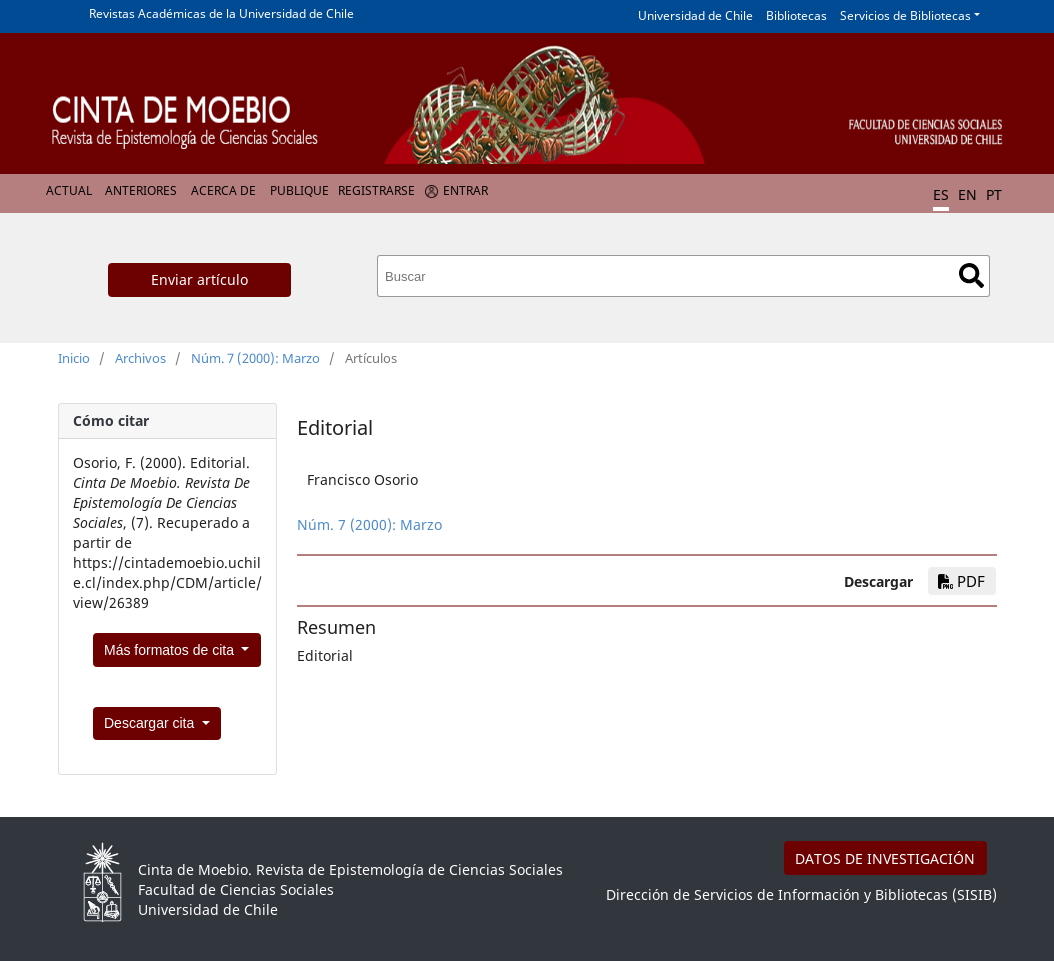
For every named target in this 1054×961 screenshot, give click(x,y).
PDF (961, 581)
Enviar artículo (199, 279)
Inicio (74, 358)
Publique (299, 190)
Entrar (465, 190)
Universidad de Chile (695, 15)
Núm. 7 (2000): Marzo (255, 358)
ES (941, 194)
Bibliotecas (796, 15)
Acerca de (223, 190)
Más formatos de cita (171, 650)
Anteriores (141, 190)
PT (994, 194)
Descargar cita (151, 723)
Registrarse (376, 190)
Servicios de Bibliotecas (905, 15)
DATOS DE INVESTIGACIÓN (885, 858)
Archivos (140, 358)
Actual (69, 190)
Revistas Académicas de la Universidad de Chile (221, 13)
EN (967, 194)
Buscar (971, 275)
